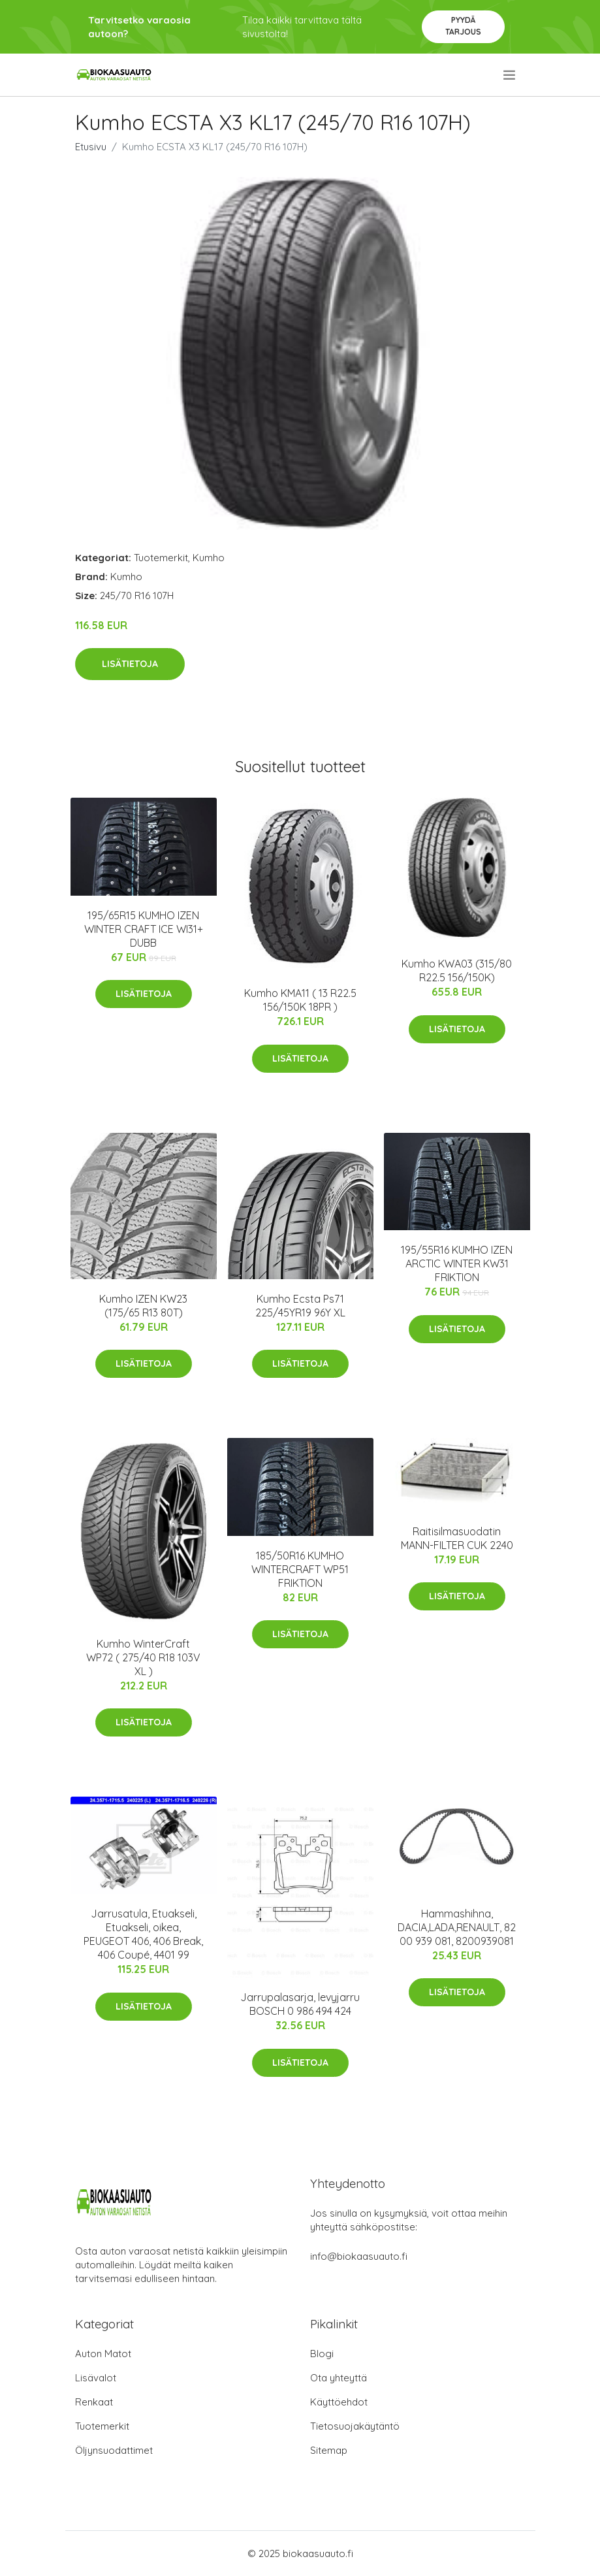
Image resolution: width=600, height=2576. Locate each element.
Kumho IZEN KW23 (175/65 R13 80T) (143, 1305)
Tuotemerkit (161, 557)
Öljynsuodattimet (114, 2450)
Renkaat (94, 2402)
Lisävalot (95, 2378)
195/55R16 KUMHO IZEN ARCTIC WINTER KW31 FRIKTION (457, 1263)
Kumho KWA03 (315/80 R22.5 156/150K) (457, 970)
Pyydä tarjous (463, 26)
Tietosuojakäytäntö (355, 2426)
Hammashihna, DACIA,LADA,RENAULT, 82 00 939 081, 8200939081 (457, 1927)
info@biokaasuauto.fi (358, 2256)
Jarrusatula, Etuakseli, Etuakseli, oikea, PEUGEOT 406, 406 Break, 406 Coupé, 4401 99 (143, 1934)
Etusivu (90, 146)
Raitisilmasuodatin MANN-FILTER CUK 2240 (457, 1538)
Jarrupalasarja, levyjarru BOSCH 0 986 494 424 (300, 2004)
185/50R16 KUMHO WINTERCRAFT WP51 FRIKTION (300, 1569)
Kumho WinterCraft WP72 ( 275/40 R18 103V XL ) (143, 1657)
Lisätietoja (130, 664)
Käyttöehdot (339, 2402)
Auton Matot (103, 2353)
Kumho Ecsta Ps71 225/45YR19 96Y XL (300, 1305)
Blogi (322, 2353)
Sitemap (328, 2450)
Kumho (209, 557)
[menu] (510, 75)
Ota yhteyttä (338, 2378)
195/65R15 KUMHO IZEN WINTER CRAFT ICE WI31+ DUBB (143, 929)
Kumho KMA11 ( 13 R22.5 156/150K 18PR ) (300, 999)
